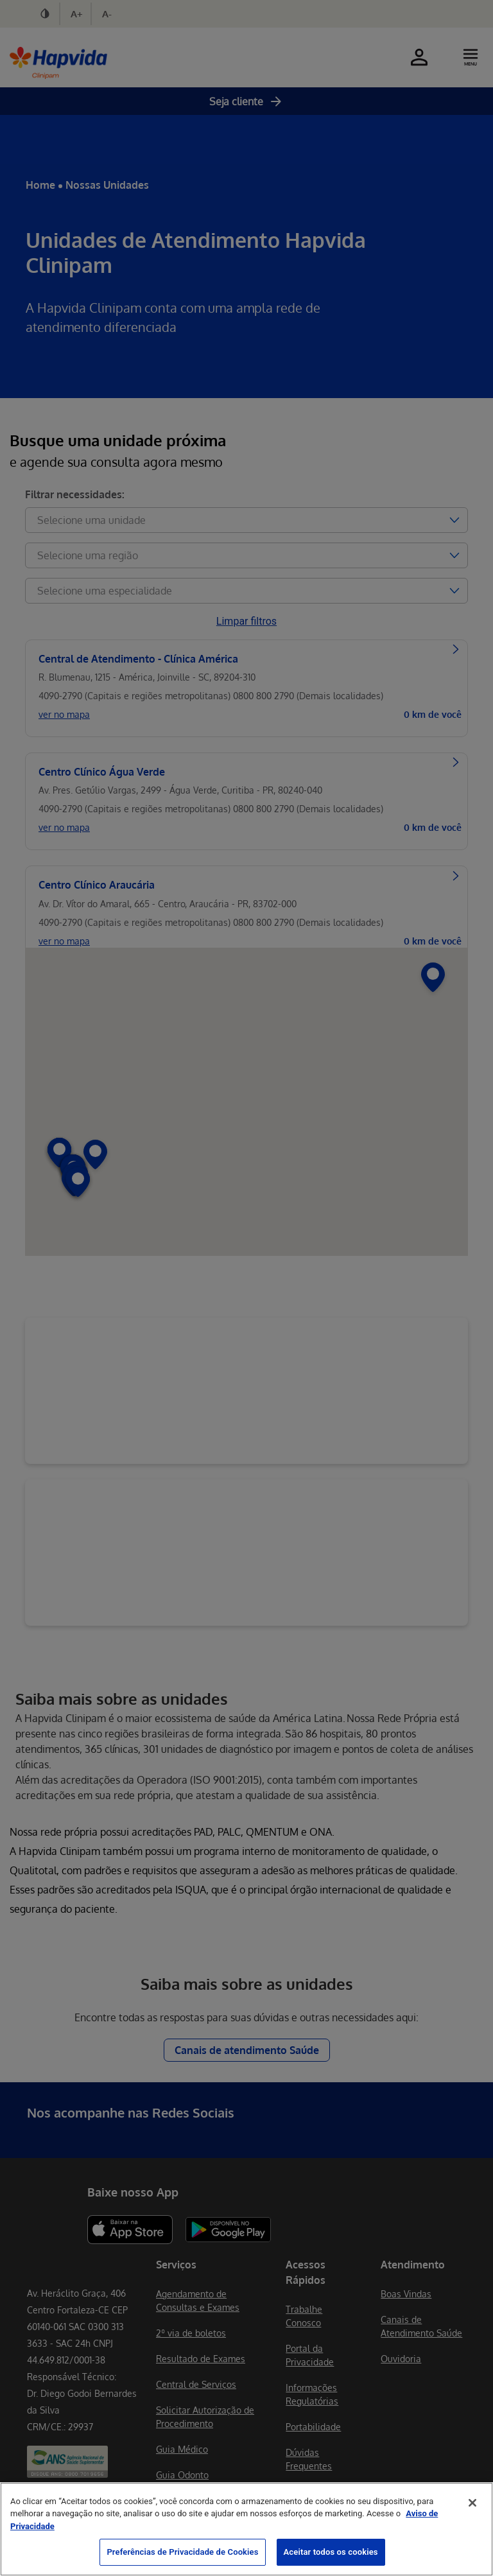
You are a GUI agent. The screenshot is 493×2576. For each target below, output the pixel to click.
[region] (246, 2529)
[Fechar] (472, 2503)
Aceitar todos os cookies (331, 2552)
